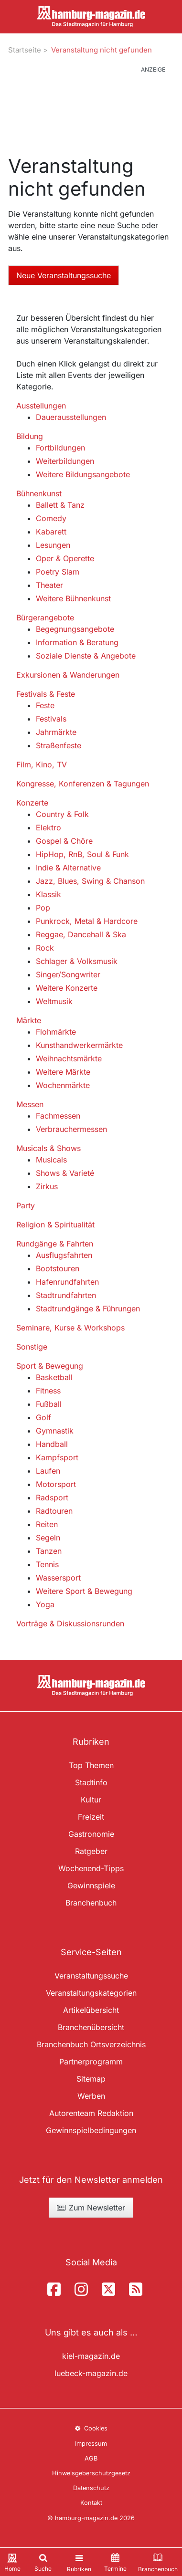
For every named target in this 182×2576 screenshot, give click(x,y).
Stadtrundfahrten (66, 1295)
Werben (91, 2096)
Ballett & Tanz (60, 505)
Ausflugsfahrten (64, 1255)
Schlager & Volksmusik (77, 961)
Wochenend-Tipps (91, 1868)
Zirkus (47, 1186)
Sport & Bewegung (49, 1366)
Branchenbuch (91, 1902)
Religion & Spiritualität (55, 1224)
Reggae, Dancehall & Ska (81, 934)
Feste (45, 705)
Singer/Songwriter (68, 974)
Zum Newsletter (91, 2207)
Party (25, 1205)
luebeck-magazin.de (91, 2373)
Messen (29, 1104)
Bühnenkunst (39, 493)
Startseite (24, 49)
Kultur (91, 1799)
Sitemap (91, 2079)
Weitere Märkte (63, 1072)
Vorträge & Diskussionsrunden (70, 1623)
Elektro (48, 827)
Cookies (91, 2428)
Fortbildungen (60, 447)
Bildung (29, 436)
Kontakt (91, 2502)
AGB (91, 2458)
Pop (43, 907)
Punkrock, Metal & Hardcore (87, 921)
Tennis (47, 1564)
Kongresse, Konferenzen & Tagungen (82, 783)
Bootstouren (57, 1268)
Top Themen (91, 1765)
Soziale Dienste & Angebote (86, 655)
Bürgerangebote (45, 617)
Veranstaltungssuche (91, 1975)
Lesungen (53, 545)
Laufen (48, 1471)
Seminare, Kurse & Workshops (70, 1327)
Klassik (48, 894)
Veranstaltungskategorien (91, 1993)
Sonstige (31, 1346)
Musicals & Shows (48, 1148)
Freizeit (91, 1817)
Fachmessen (58, 1115)
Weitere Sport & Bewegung (84, 1591)
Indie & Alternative (68, 867)
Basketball (54, 1377)
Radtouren (54, 1511)
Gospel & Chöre (64, 841)
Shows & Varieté (65, 1173)
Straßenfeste (58, 745)
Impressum (91, 2443)
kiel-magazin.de (91, 2356)
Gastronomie (91, 1834)
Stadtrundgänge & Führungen (88, 1308)
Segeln (48, 1537)
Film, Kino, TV (41, 764)
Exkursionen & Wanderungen (67, 675)
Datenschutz (91, 2488)
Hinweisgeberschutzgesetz (91, 2473)
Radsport (52, 1497)
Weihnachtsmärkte (69, 1058)
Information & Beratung (77, 642)
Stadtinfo (91, 1782)
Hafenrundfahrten (67, 1282)
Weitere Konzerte (66, 988)
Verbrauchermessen (71, 1129)
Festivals (51, 718)
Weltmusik (54, 1001)
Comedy (51, 518)
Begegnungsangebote (75, 629)
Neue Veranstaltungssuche (63, 275)
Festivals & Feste (45, 694)
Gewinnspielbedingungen (91, 2130)
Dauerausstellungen (71, 417)
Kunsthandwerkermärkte (79, 1045)
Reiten (47, 1524)
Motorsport (56, 1484)
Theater (49, 585)
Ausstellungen (41, 405)
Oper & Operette (65, 558)
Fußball (49, 1404)
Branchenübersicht (91, 2027)
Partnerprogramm (91, 2061)
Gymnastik (55, 1430)
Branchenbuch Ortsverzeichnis (91, 2044)
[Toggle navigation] (79, 2562)
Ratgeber (91, 1851)
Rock (45, 948)
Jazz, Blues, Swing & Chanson (90, 881)
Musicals (51, 1159)
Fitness (48, 1390)
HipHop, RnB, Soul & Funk (82, 854)
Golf (43, 1417)
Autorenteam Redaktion (91, 2113)
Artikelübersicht (91, 2010)
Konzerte (32, 802)
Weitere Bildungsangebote (83, 474)
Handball (52, 1444)
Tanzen (49, 1551)
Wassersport (58, 1577)
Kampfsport (57, 1457)
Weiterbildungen (65, 461)
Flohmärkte (56, 1032)
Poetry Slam (57, 571)
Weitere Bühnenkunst (73, 598)
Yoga (45, 1604)
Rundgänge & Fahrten (54, 1243)
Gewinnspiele (91, 1885)
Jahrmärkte (56, 732)
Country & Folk (62, 814)
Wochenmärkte (63, 1085)
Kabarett (51, 531)
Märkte (28, 1020)
